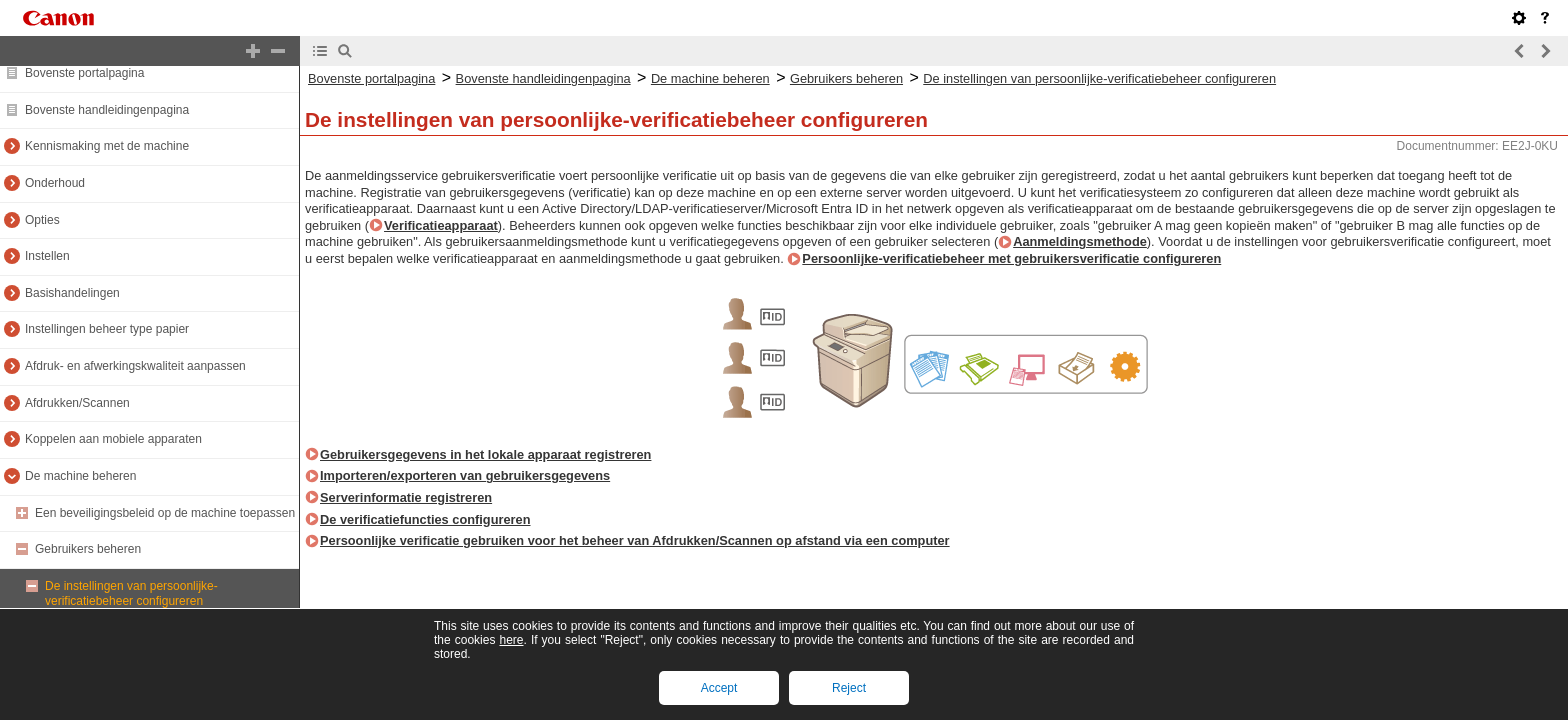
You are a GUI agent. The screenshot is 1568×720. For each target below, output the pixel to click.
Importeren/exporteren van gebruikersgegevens (465, 475)
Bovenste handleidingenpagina (107, 110)
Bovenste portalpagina (84, 73)
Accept (719, 688)
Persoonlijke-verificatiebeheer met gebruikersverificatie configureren (1011, 258)
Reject (849, 688)
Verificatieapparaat (441, 225)
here (511, 640)
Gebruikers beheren (88, 549)
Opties (42, 220)
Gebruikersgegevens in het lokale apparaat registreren (485, 454)
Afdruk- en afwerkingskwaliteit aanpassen (135, 366)
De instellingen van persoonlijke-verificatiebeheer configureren (131, 594)
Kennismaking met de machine (107, 146)
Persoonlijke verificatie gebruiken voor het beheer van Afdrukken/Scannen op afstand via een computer (635, 540)
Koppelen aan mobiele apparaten (113, 439)
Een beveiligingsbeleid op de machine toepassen (165, 513)
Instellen (47, 256)
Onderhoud (55, 183)
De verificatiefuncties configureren (425, 519)
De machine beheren (80, 476)
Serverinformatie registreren (406, 497)
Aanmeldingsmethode (1080, 241)
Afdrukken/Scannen (77, 403)
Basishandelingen (72, 293)
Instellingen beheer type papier (107, 329)
